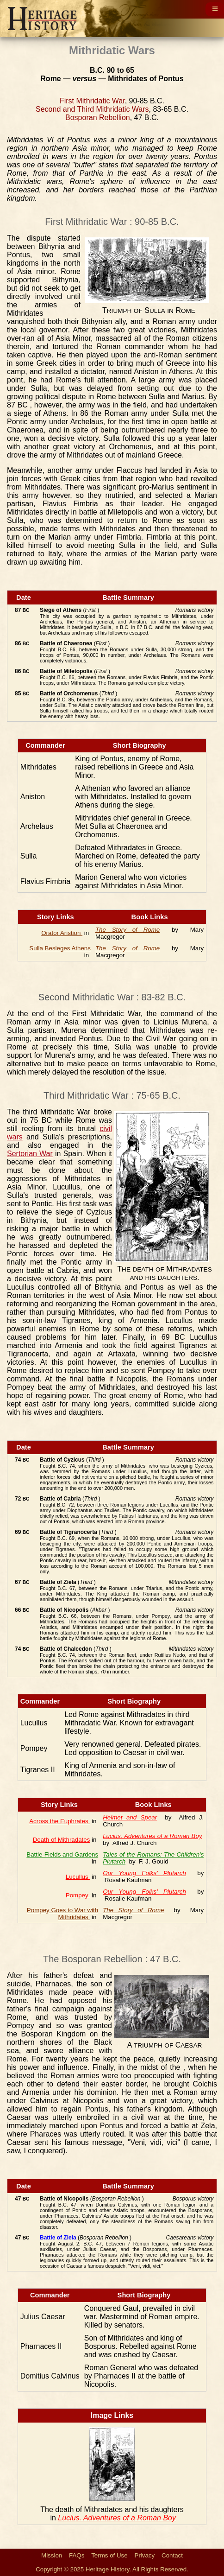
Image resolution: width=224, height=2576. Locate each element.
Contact (172, 2555)
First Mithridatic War (92, 101)
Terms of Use (109, 2555)
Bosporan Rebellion (97, 117)
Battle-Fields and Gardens (62, 1854)
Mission (51, 2555)
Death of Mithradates (61, 1839)
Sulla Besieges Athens (60, 948)
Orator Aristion (61, 932)
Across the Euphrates (59, 1821)
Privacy (145, 2555)
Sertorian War (30, 1154)
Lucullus (78, 1876)
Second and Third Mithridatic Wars (92, 109)
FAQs (76, 2555)
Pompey (78, 1895)
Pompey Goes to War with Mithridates (62, 1914)
